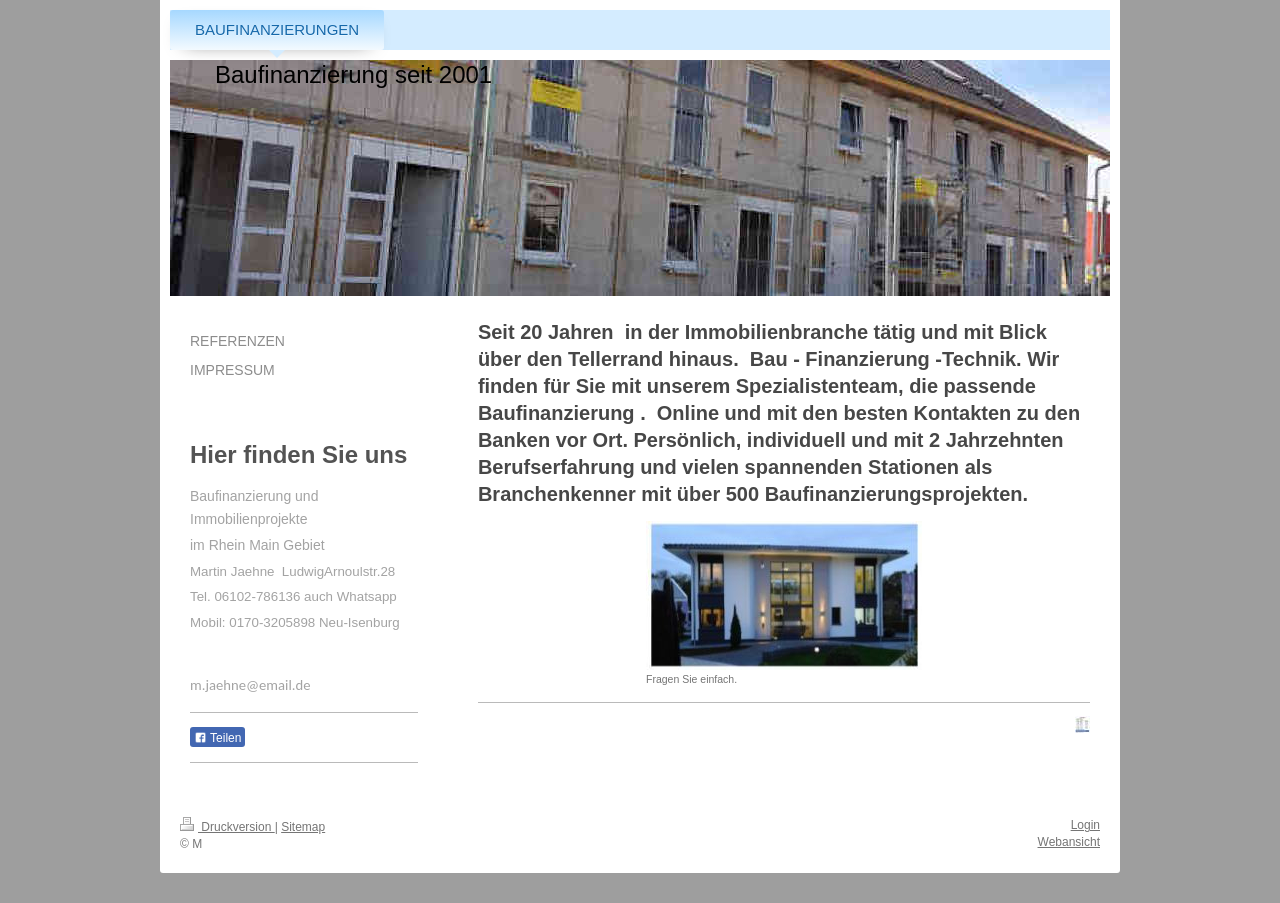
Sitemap (303, 827)
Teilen (217, 738)
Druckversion (227, 827)
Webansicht (1069, 842)
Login (1085, 825)
